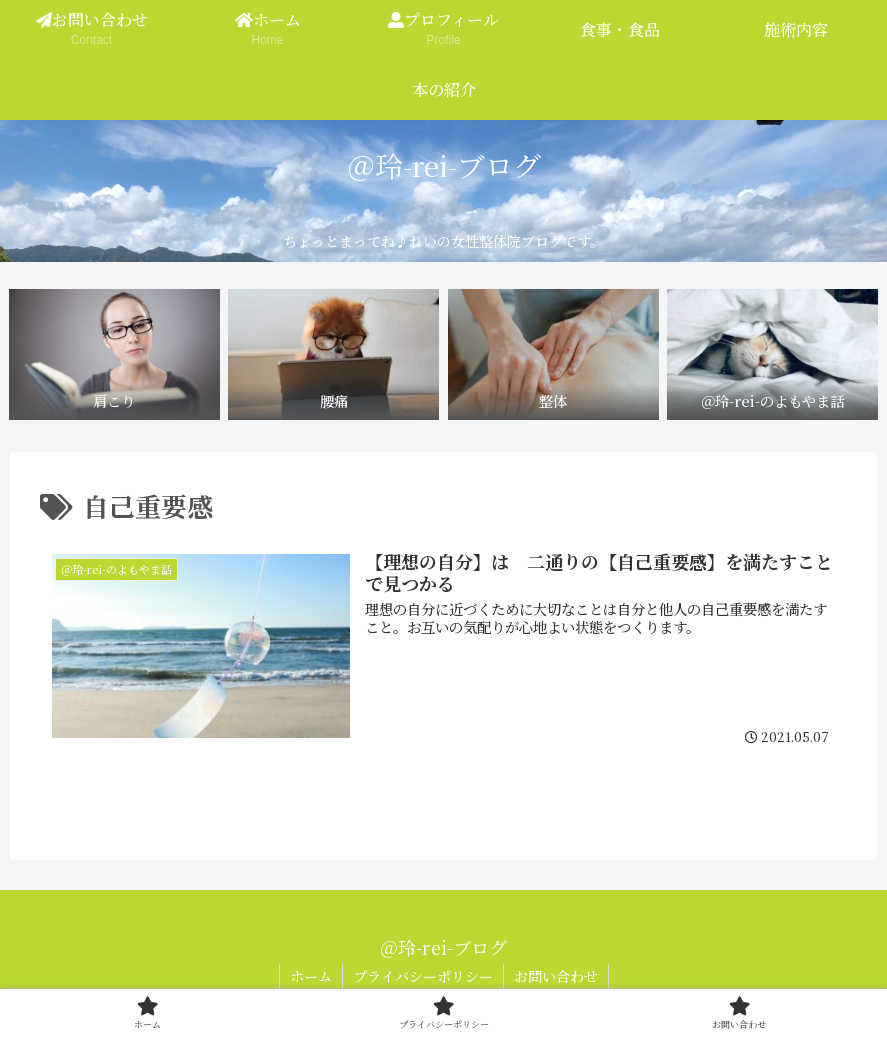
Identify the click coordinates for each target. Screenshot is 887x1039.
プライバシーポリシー (423, 976)
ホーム (311, 976)
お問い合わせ (556, 976)
